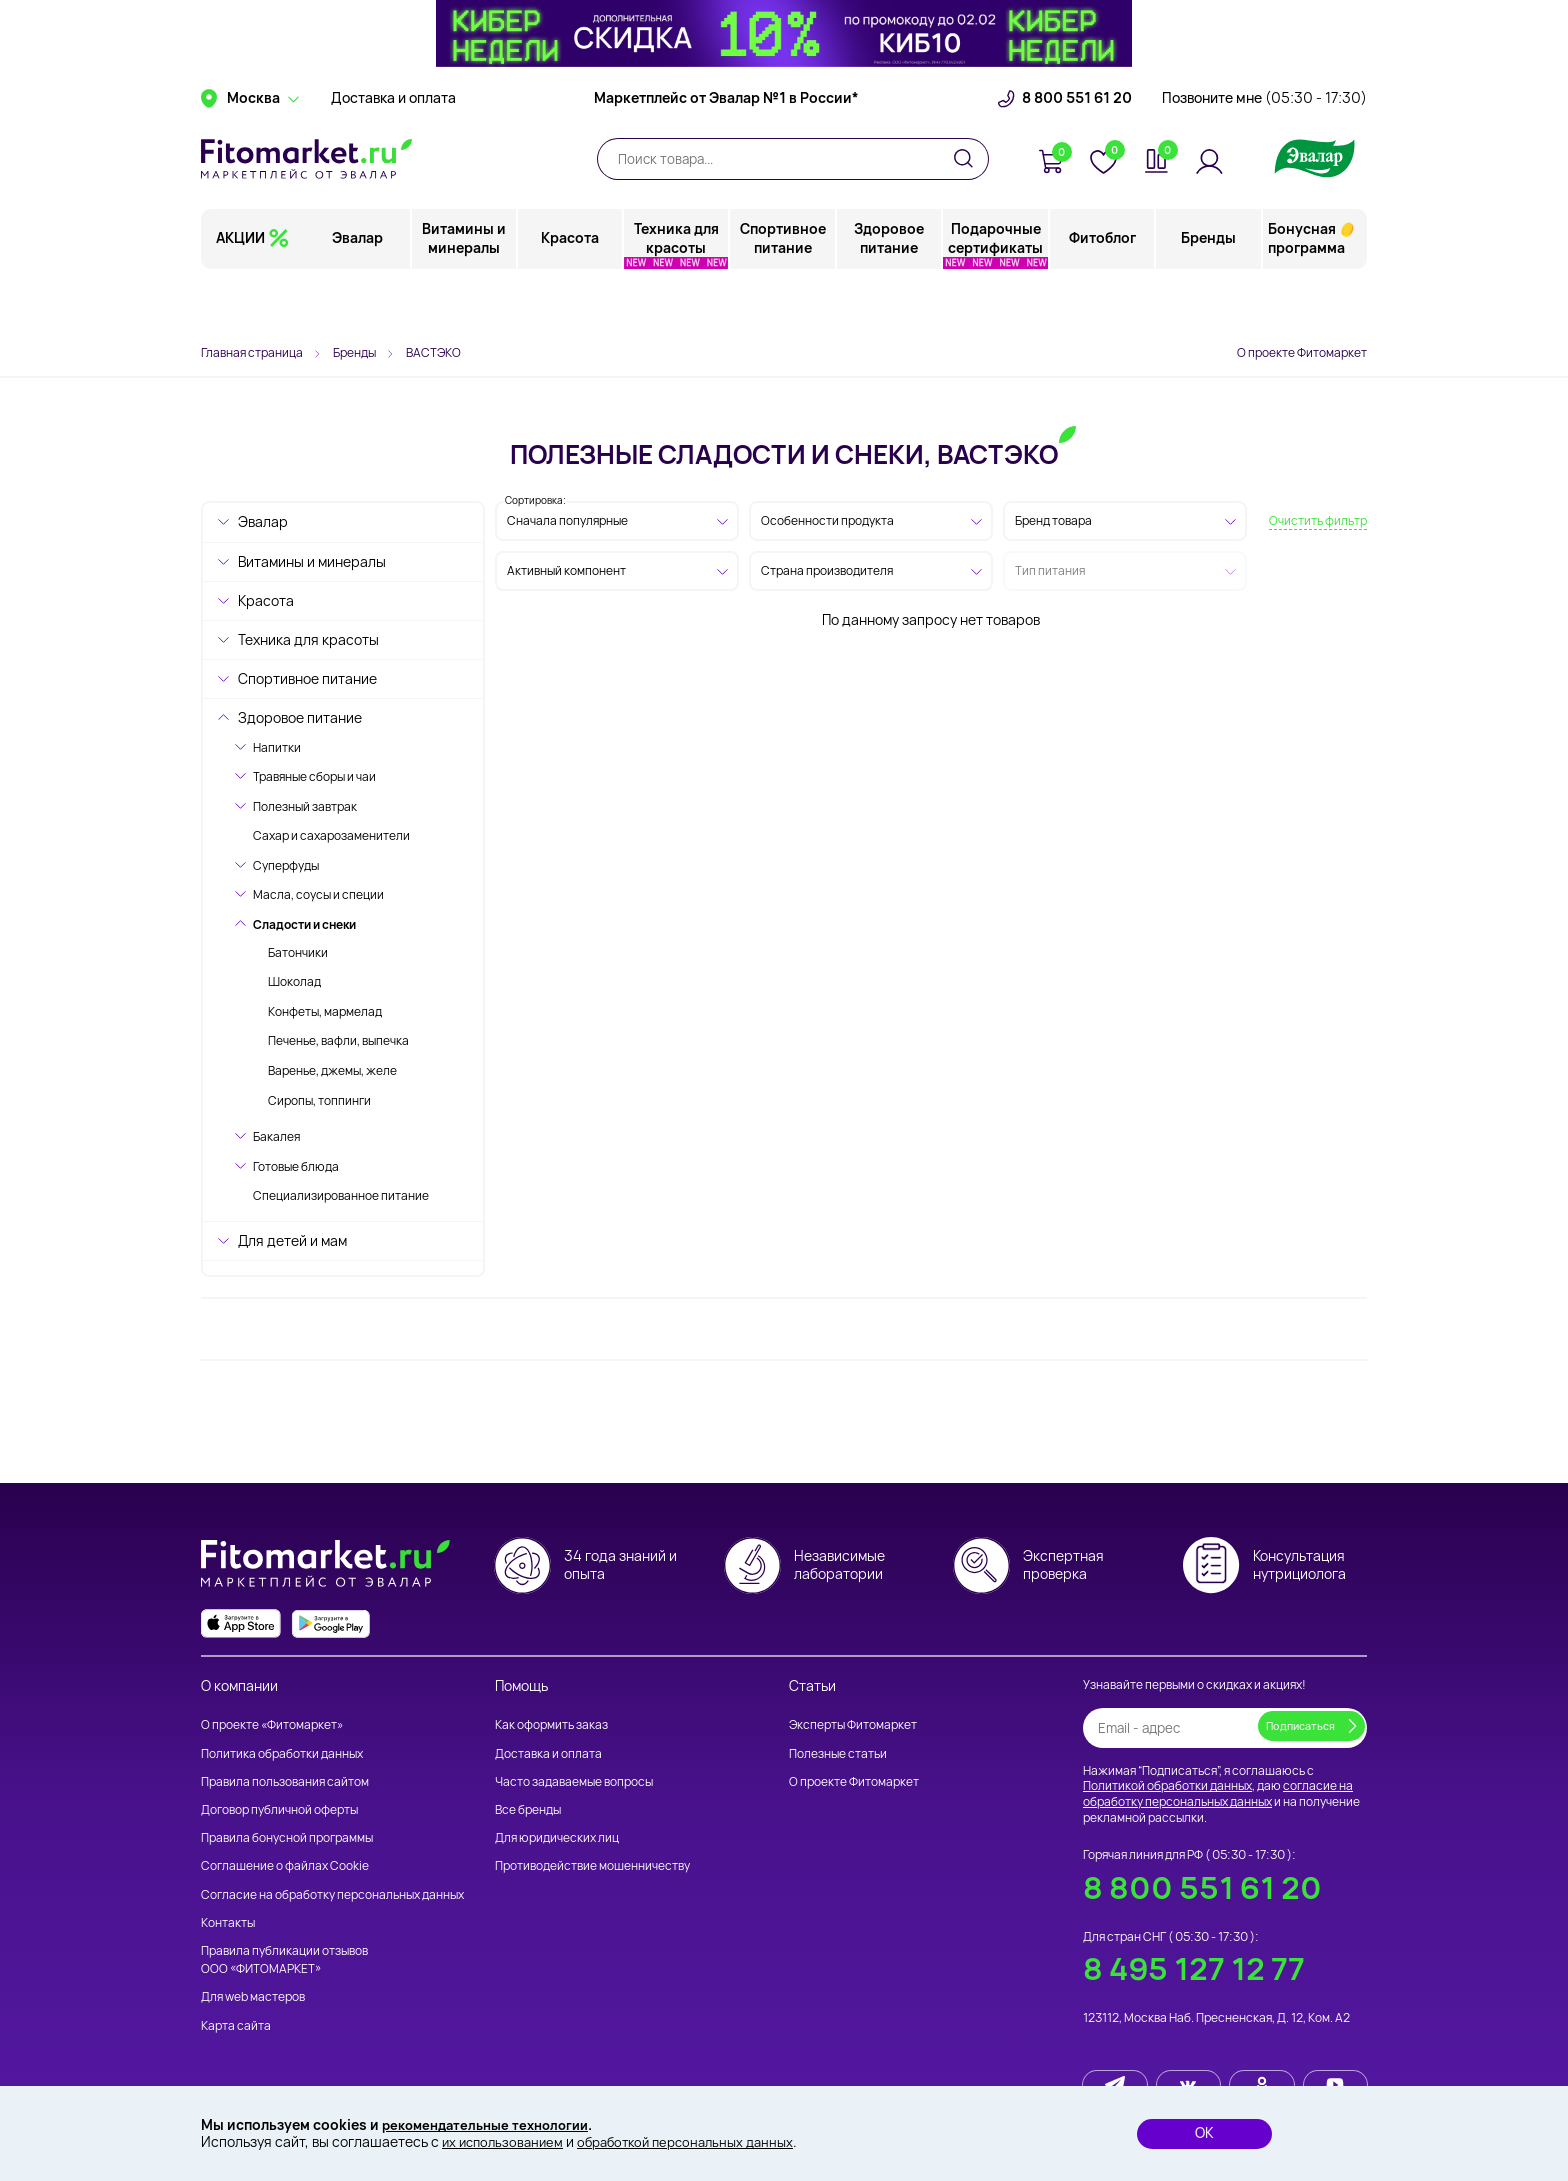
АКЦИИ (240, 294)
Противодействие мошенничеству (592, 1866)
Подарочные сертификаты (996, 294)
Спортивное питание (784, 294)
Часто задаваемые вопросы (574, 1781)
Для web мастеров (253, 1996)
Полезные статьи (838, 1753)
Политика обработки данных (282, 1753)
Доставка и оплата (393, 155)
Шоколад (294, 981)
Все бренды (528, 1809)
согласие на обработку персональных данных (1218, 1794)
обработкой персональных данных (700, 2141)
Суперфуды (286, 865)
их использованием (506, 2141)
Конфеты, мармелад (325, 1011)
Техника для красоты (677, 294)
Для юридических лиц (557, 1837)
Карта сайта (236, 2025)
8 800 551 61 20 (1077, 155)
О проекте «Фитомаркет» (272, 1725)
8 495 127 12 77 (1194, 1969)
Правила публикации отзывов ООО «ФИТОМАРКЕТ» (284, 1959)
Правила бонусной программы (287, 1837)
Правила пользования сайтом (285, 1781)
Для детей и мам (292, 1240)
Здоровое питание (890, 294)
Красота (571, 294)
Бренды (1208, 294)
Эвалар (359, 294)
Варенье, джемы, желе (332, 1070)
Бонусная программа (1306, 294)
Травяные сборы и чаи (314, 776)
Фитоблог (1102, 294)
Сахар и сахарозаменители (331, 835)
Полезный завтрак (305, 806)
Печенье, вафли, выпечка (338, 1040)
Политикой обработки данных (1167, 1786)
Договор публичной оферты (279, 1809)
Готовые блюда (296, 1166)
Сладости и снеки (304, 924)
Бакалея (276, 1136)
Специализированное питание (341, 1195)
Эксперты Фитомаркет (853, 1725)
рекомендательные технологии (493, 2123)
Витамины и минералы (465, 294)
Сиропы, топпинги (319, 1100)
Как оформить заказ (551, 1725)
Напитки (277, 747)
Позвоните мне (1264, 155)
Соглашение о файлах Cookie (285, 1866)
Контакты (228, 1922)
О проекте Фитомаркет (1302, 352)
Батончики (298, 952)
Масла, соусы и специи (318, 894)
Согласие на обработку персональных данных (332, 1894)
